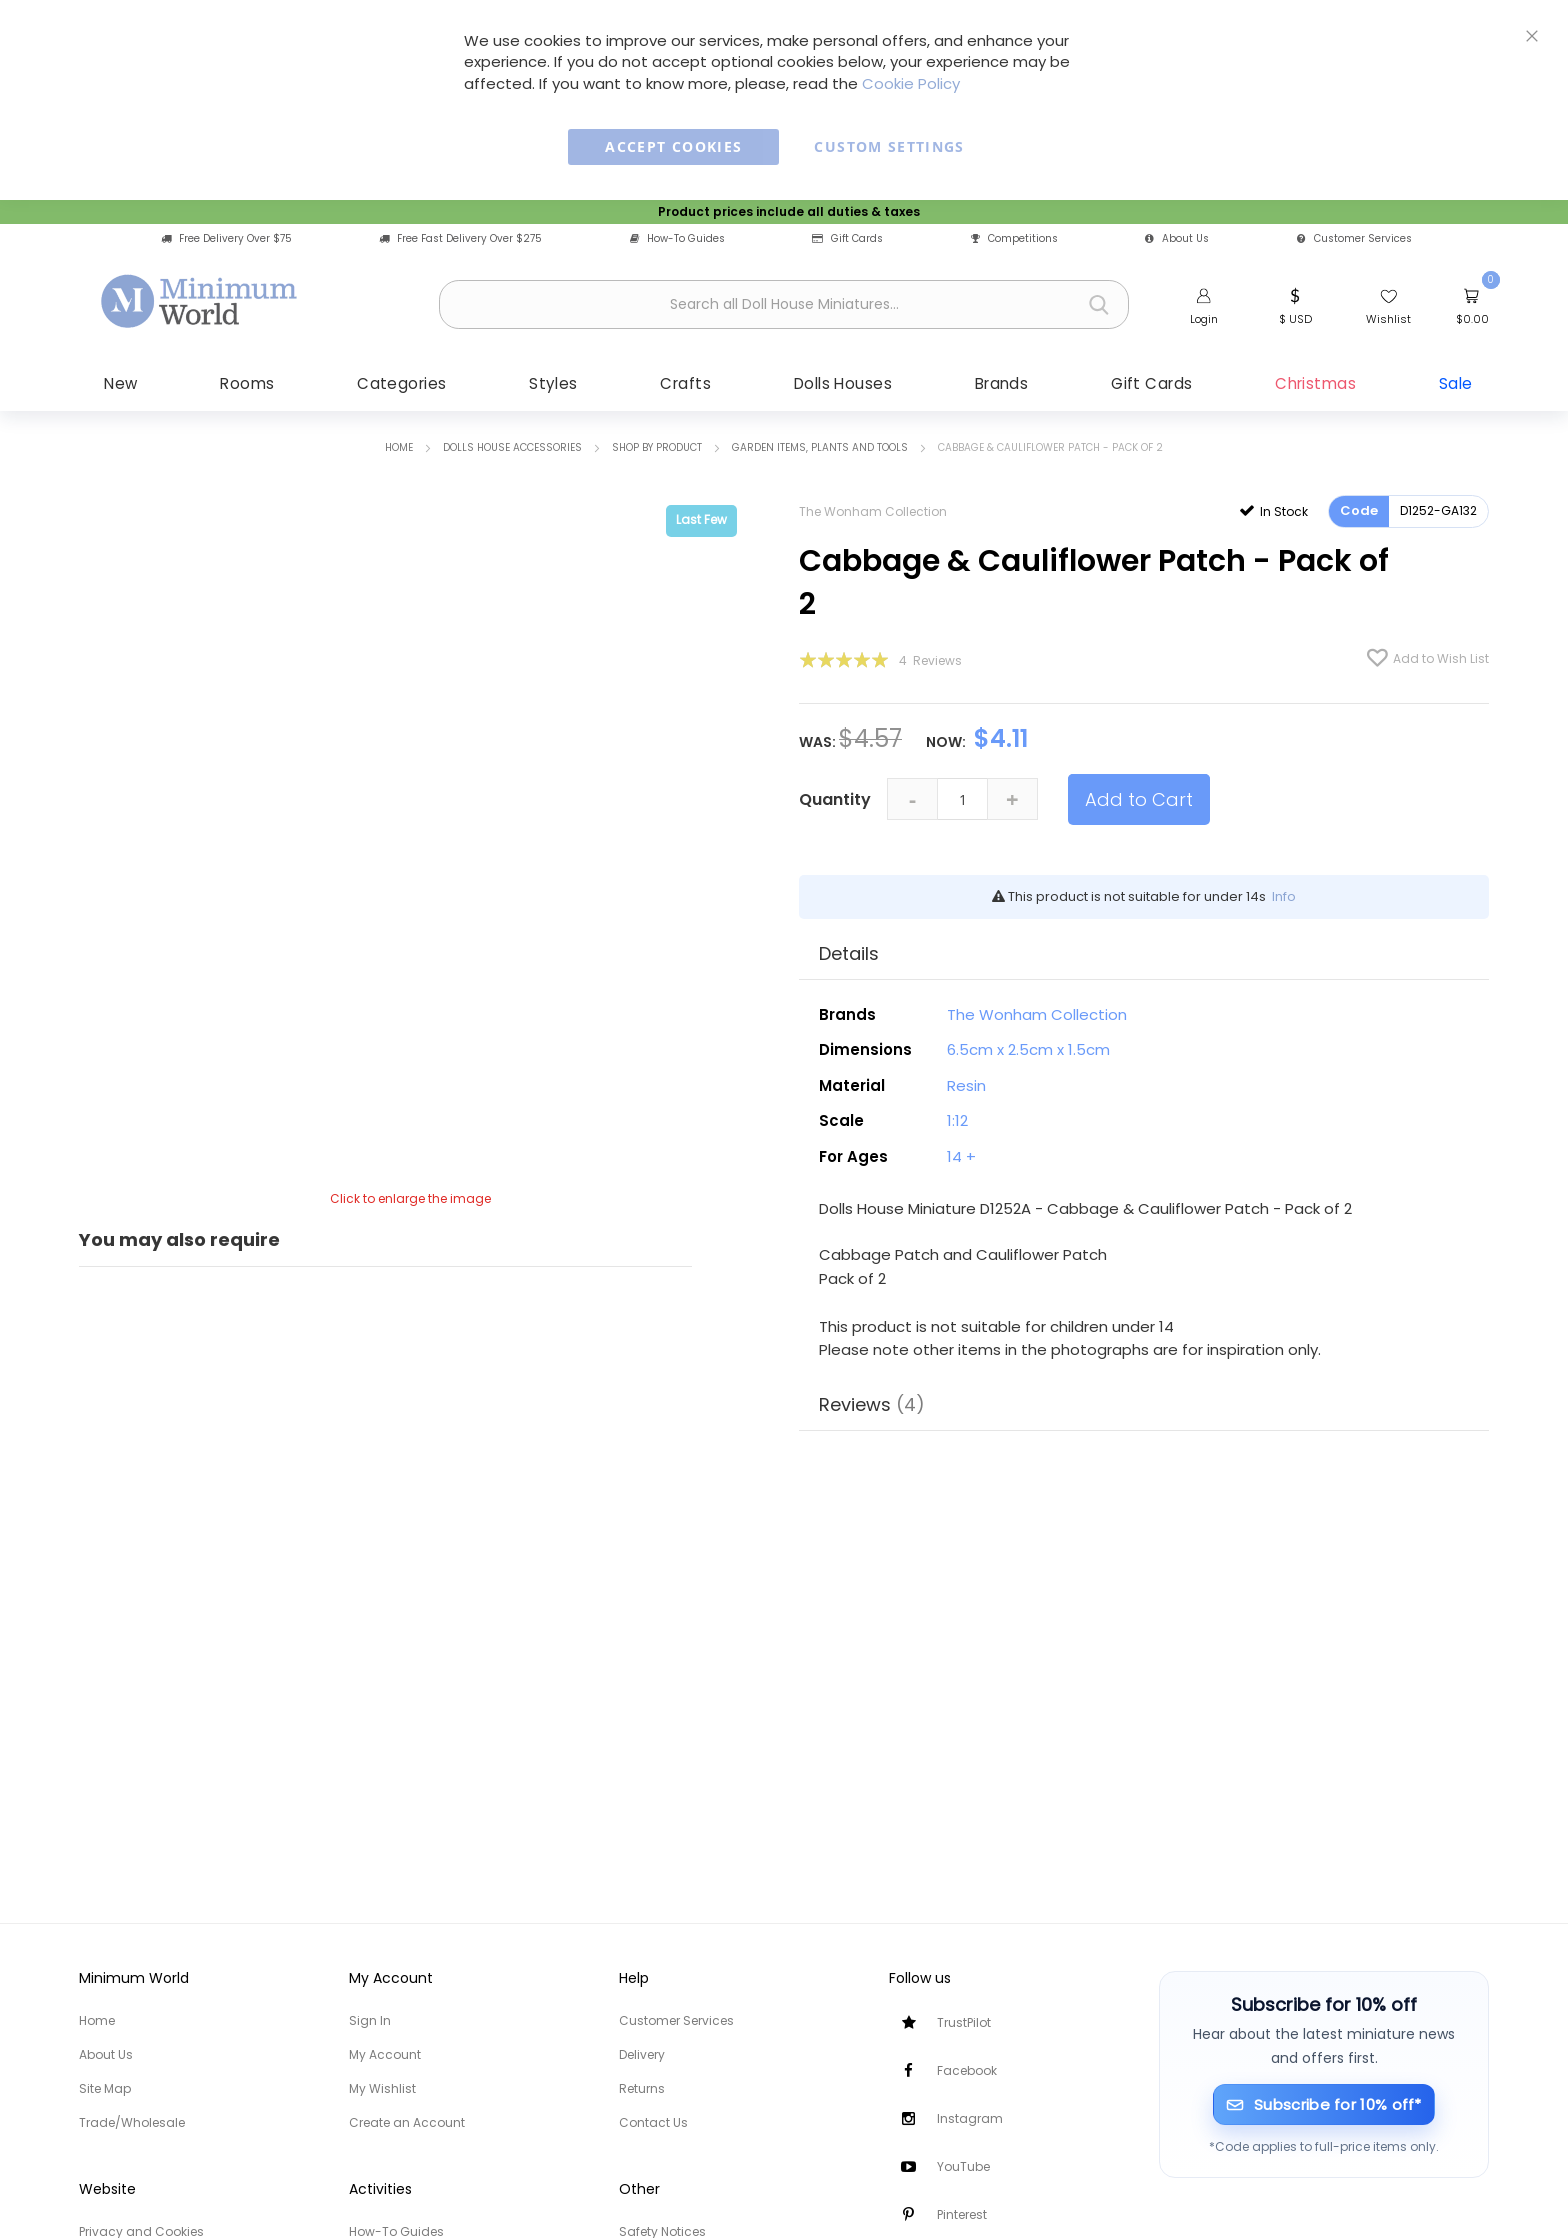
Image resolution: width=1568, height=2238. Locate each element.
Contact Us (653, 2122)
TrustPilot (964, 2022)
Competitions (1014, 239)
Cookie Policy (911, 83)
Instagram (970, 2118)
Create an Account (407, 2122)
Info (1284, 898)
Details (849, 955)
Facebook (967, 2070)
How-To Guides (677, 239)
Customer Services (1354, 239)
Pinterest (962, 2214)
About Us (1177, 239)
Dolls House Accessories (512, 449)
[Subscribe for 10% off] (1324, 2104)
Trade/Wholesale (132, 2122)
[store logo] (200, 302)
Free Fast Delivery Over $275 (460, 239)
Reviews (872, 1406)
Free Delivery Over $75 (226, 239)
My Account (385, 2054)
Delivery (642, 2054)
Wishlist (1388, 319)
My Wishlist (382, 2088)
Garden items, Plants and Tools (820, 449)
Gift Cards (847, 239)
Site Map (105, 2088)
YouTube (963, 2166)
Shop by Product (657, 449)
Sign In (370, 2020)
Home (399, 449)
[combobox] (784, 304)
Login (1204, 319)
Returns (642, 2088)
